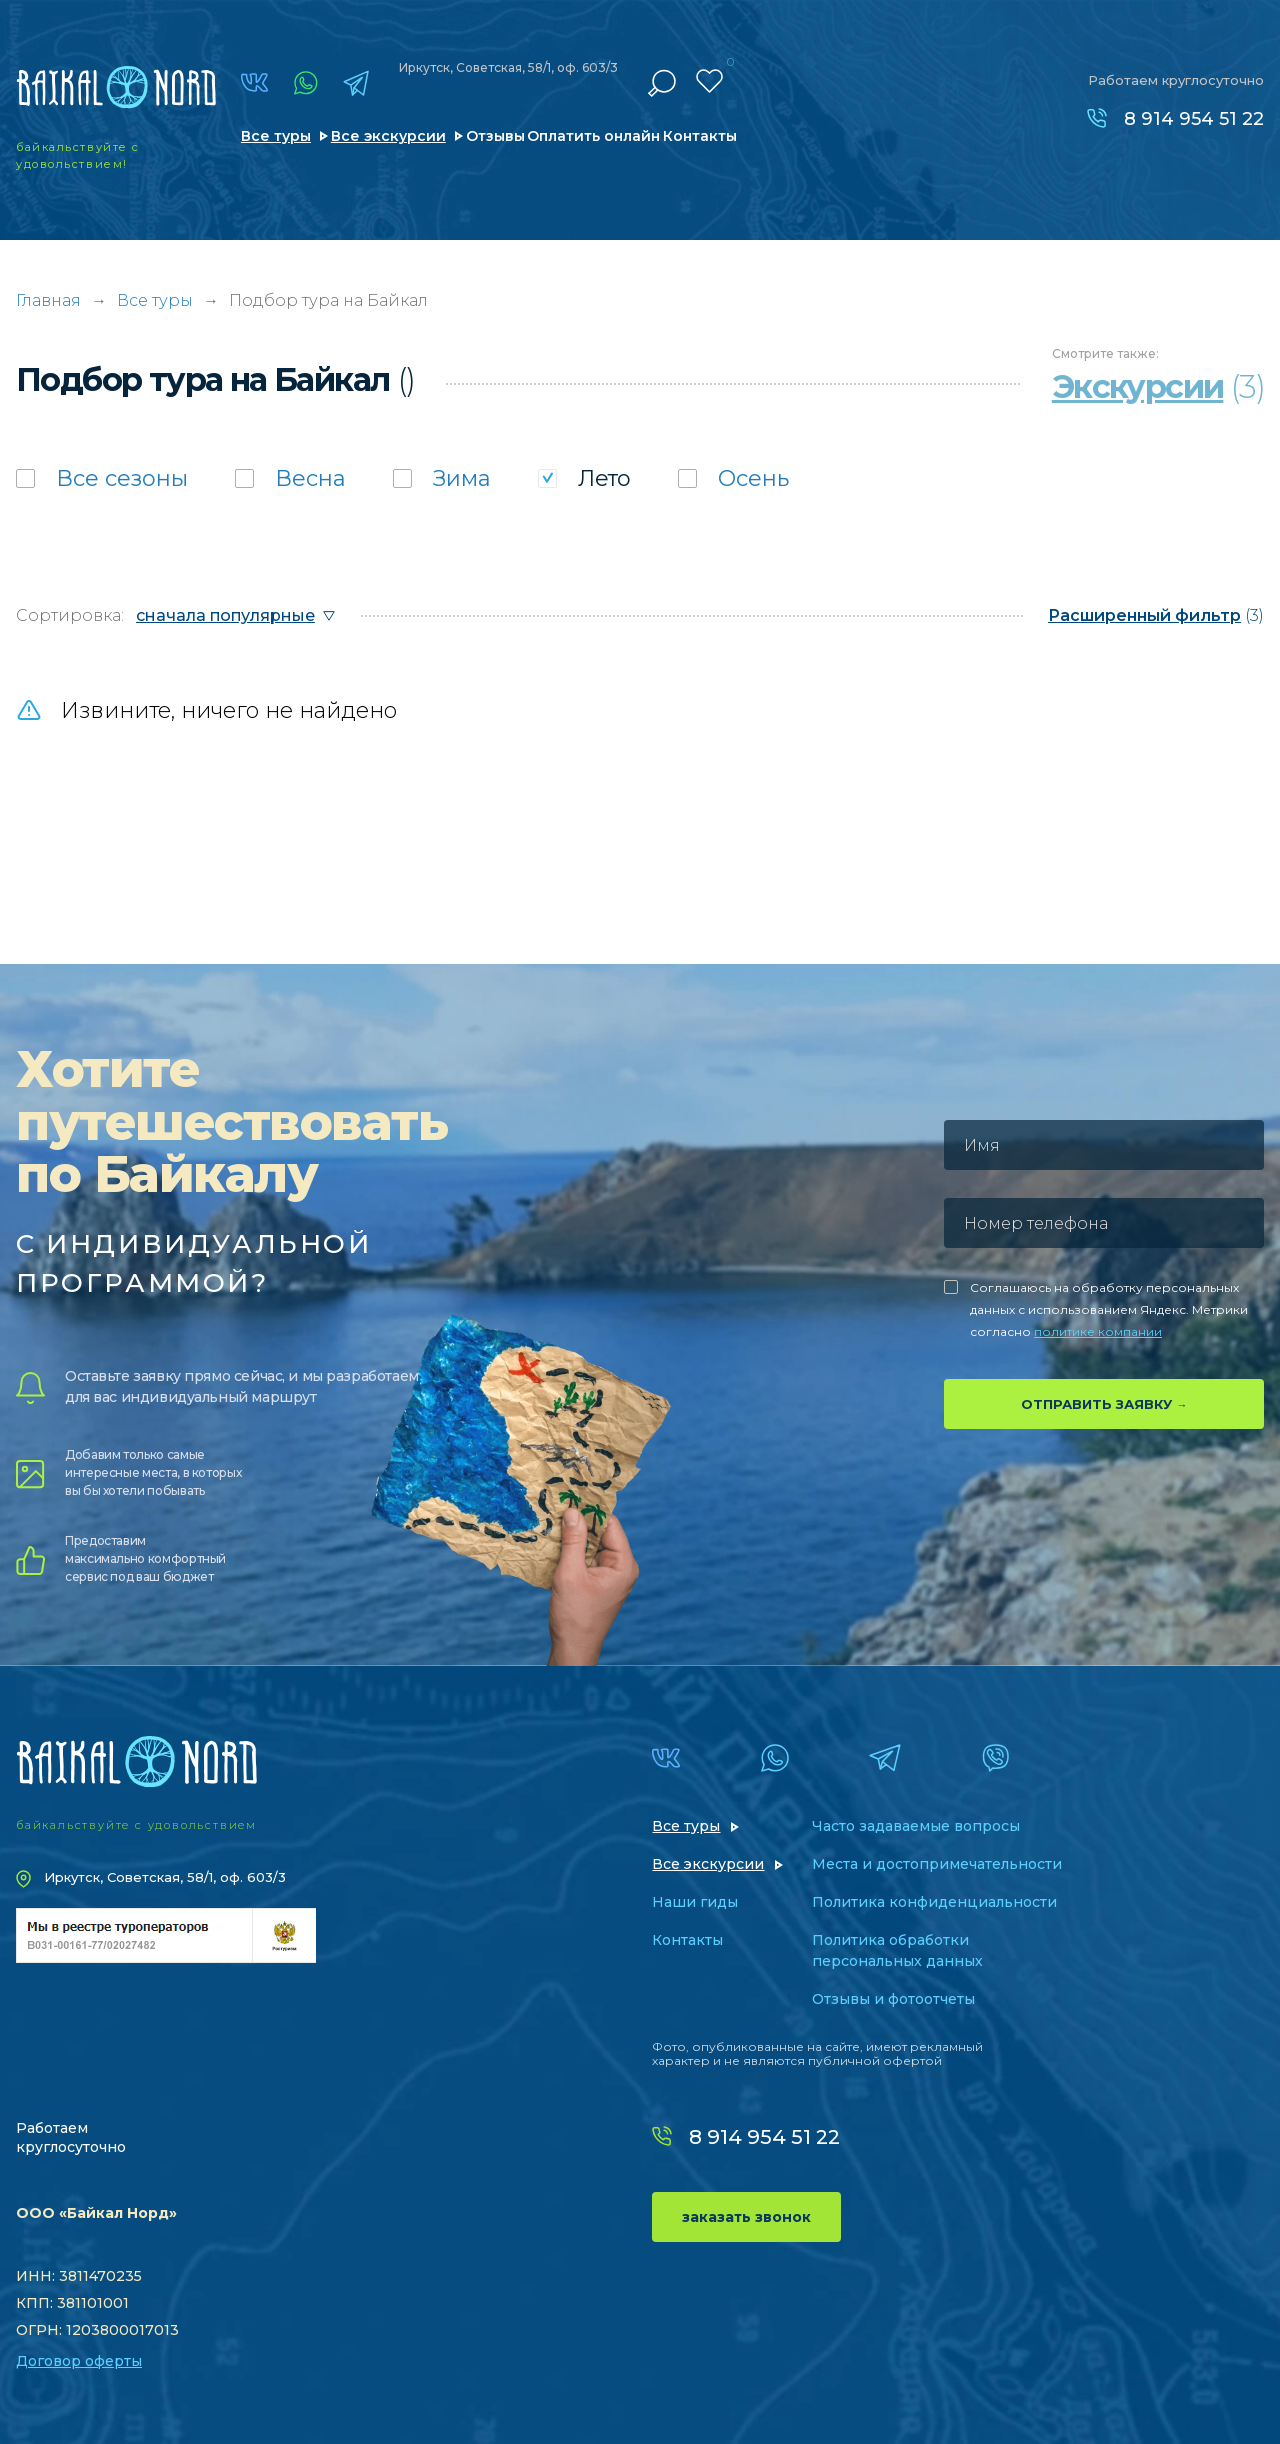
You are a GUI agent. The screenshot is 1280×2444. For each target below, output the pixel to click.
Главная (48, 300)
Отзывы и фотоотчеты (893, 1999)
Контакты (700, 136)
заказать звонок (746, 2217)
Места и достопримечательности (937, 1864)
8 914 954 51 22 (1194, 119)
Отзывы (495, 136)
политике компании (1098, 1331)
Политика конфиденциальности (934, 1902)
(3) (1156, 615)
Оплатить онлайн (593, 136)
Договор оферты (79, 2361)
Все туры (276, 136)
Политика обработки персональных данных (897, 1950)
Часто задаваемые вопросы (916, 1826)
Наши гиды (695, 1902)
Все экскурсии (388, 136)
